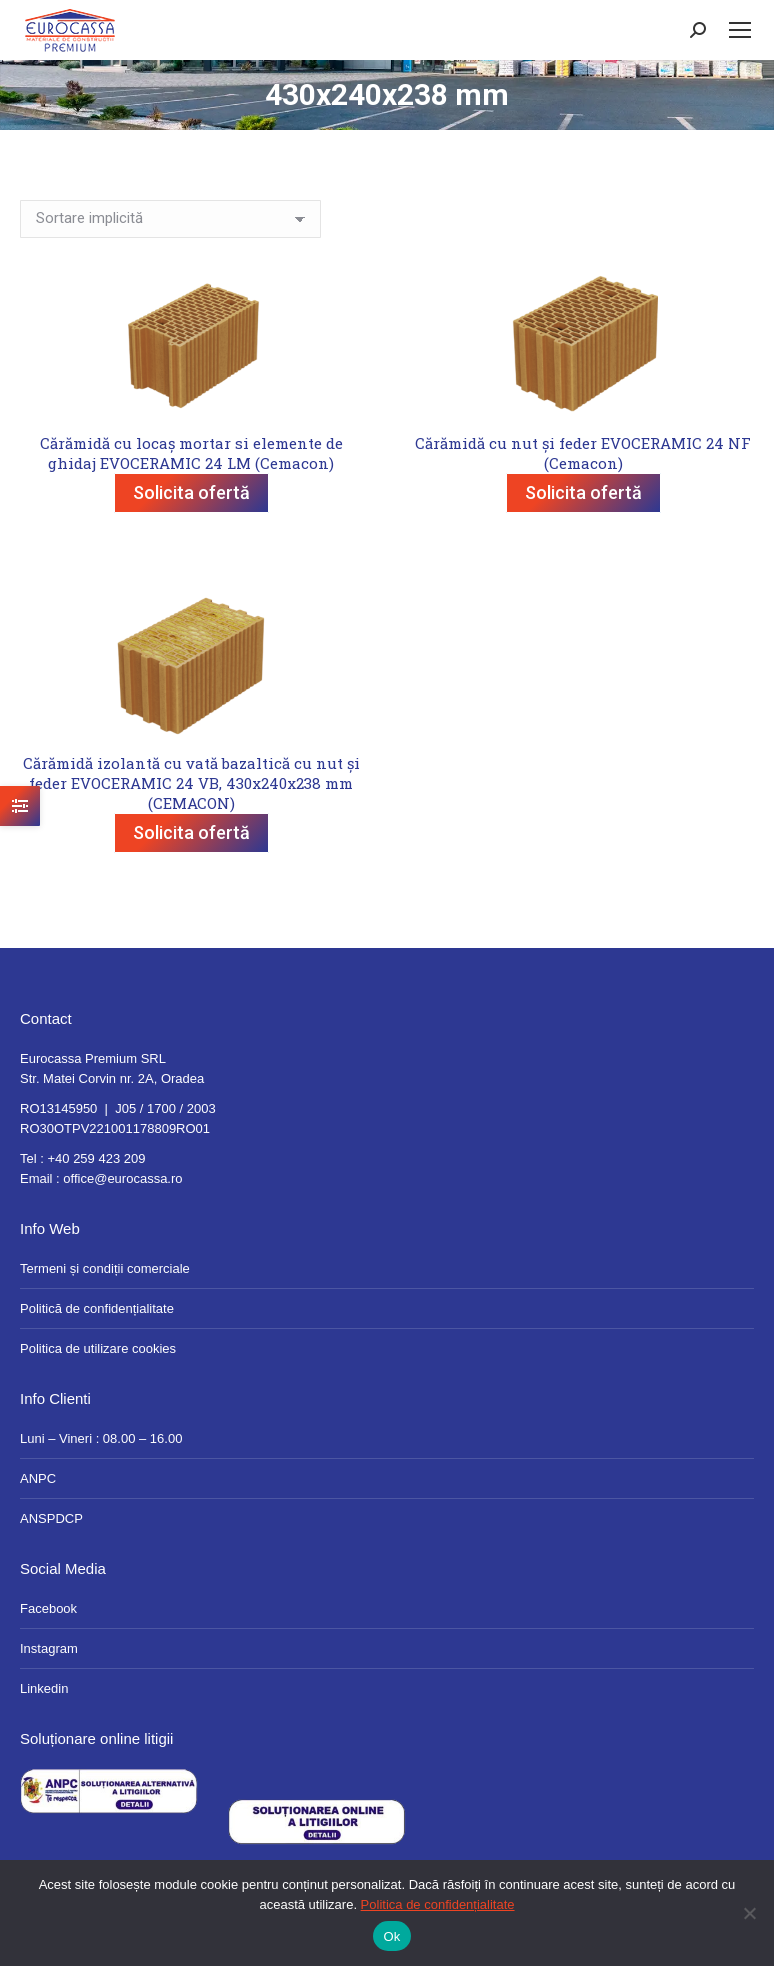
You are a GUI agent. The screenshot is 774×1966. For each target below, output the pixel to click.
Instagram (49, 1648)
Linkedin (44, 1688)
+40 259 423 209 (96, 1158)
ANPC (38, 1478)
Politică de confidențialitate (97, 1308)
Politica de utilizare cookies (98, 1348)
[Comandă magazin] (170, 219)
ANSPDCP (51, 1518)
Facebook (48, 1608)
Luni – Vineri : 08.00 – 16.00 (101, 1438)
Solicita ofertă (191, 492)
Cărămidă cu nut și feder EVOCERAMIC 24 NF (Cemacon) (583, 453)
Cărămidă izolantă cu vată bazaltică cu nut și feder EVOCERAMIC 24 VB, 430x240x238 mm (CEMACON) (191, 783)
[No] (749, 1913)
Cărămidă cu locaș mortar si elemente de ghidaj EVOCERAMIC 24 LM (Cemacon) (191, 453)
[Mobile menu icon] (740, 30)
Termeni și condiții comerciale (105, 1268)
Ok (391, 1936)
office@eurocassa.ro (122, 1178)
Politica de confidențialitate (438, 1904)
